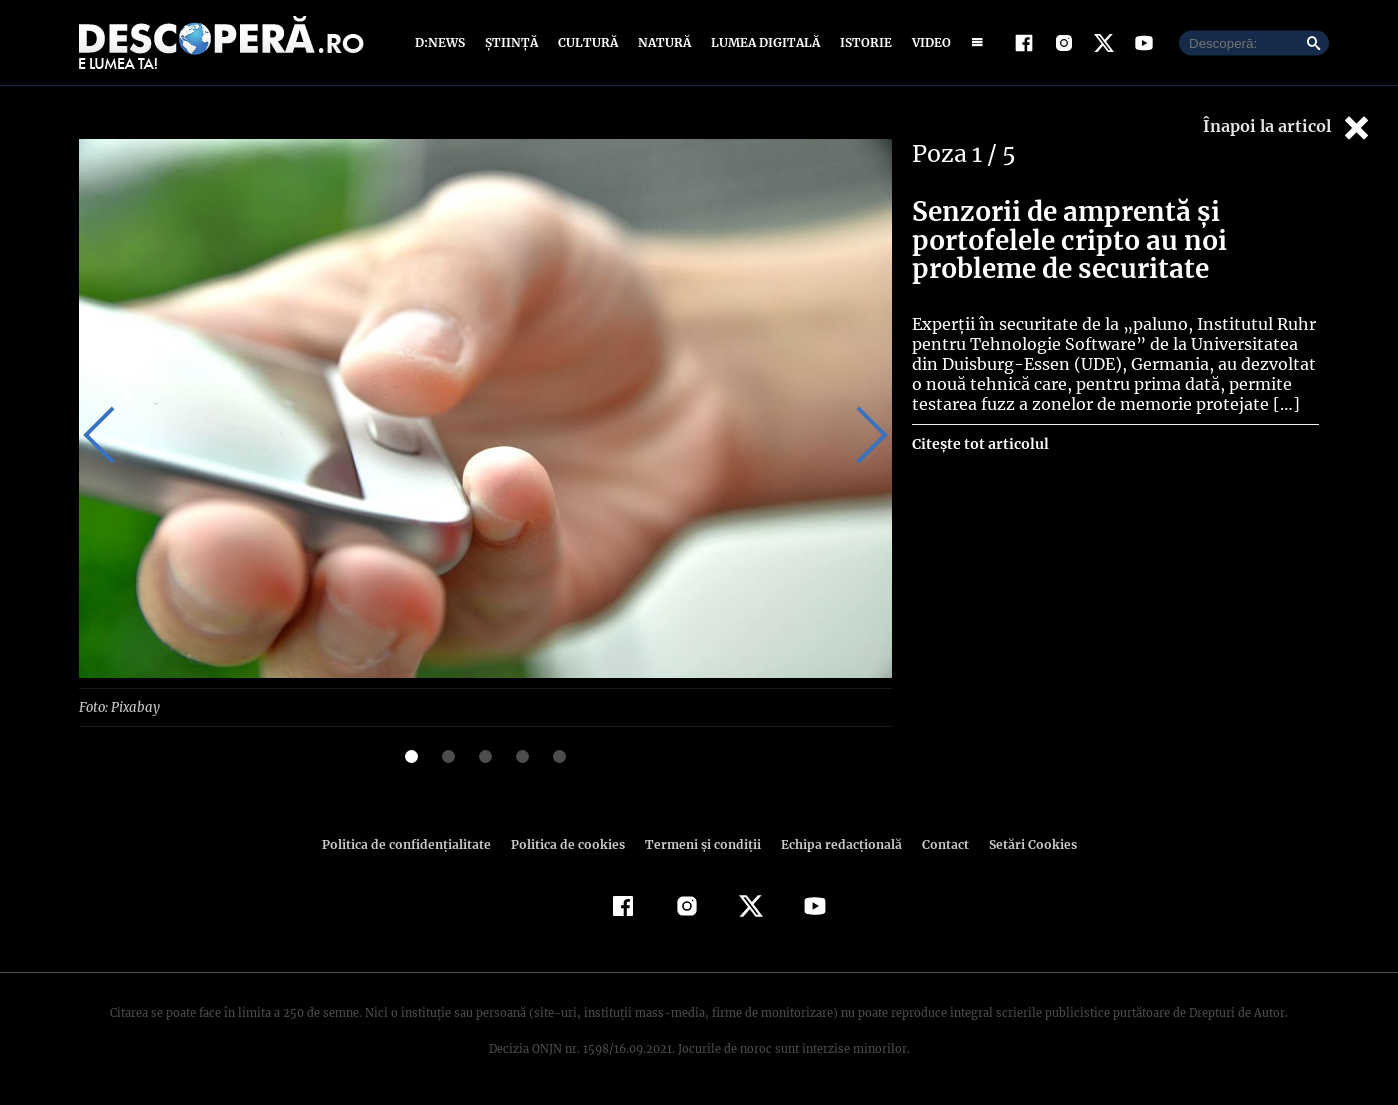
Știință (512, 42)
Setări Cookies (1022, 843)
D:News (443, 42)
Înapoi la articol (1288, 127)
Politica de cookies (570, 843)
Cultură (587, 42)
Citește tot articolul (979, 444)
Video (927, 42)
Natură (662, 42)
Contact (937, 843)
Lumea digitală (762, 42)
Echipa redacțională (835, 843)
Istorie (862, 42)
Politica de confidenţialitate (415, 843)
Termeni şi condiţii (700, 843)
